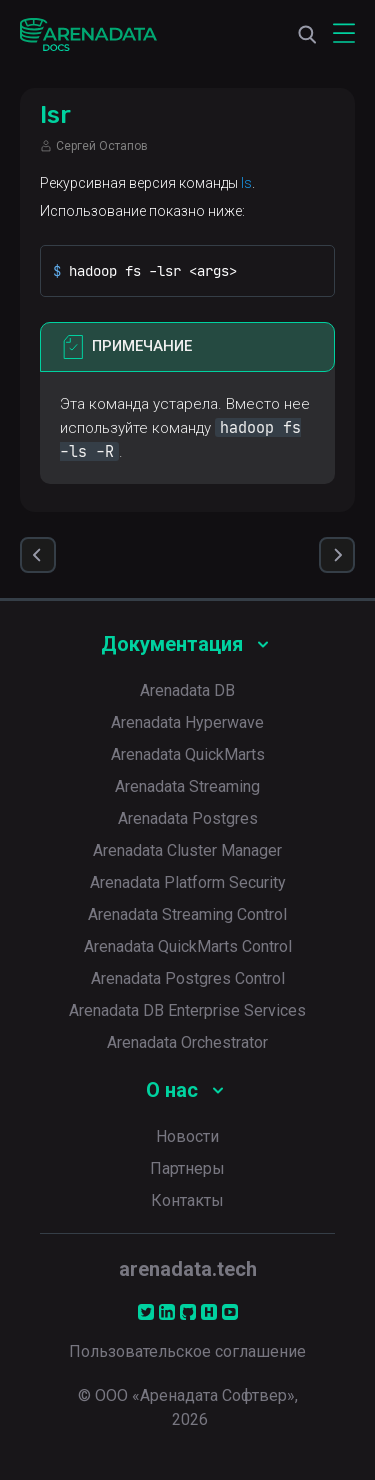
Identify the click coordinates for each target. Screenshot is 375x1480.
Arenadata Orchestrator (187, 1042)
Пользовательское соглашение (187, 1351)
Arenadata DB (187, 690)
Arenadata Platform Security (188, 882)
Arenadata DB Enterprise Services (187, 1010)
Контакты (187, 1200)
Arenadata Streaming (187, 786)
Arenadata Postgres (188, 818)
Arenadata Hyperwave (187, 722)
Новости (187, 1136)
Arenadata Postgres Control (188, 978)
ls (246, 183)
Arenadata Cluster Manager (187, 850)
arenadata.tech (188, 1269)
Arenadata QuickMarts (188, 754)
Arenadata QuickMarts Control (188, 946)
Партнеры (187, 1168)
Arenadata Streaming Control (187, 914)
